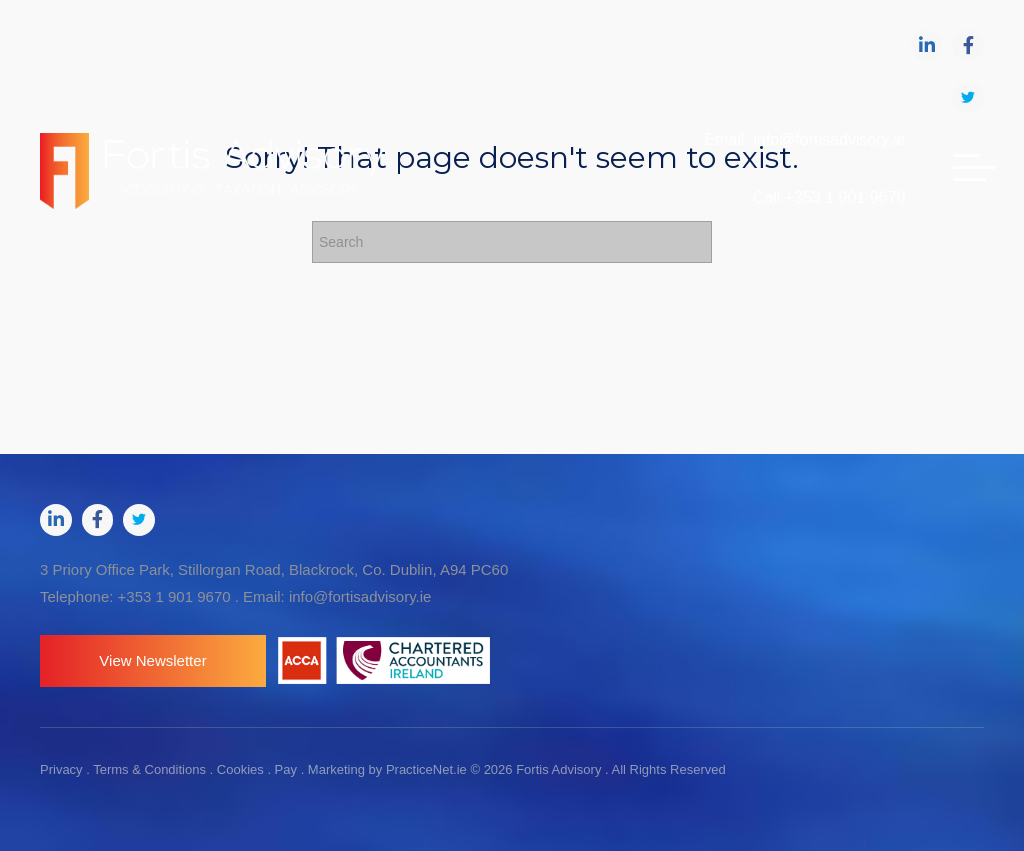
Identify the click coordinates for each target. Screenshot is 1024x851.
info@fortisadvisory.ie (360, 596)
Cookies (240, 769)
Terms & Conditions (149, 769)
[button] (153, 661)
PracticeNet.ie (428, 769)
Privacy (61, 769)
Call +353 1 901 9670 (829, 197)
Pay (286, 769)
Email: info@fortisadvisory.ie (804, 139)
